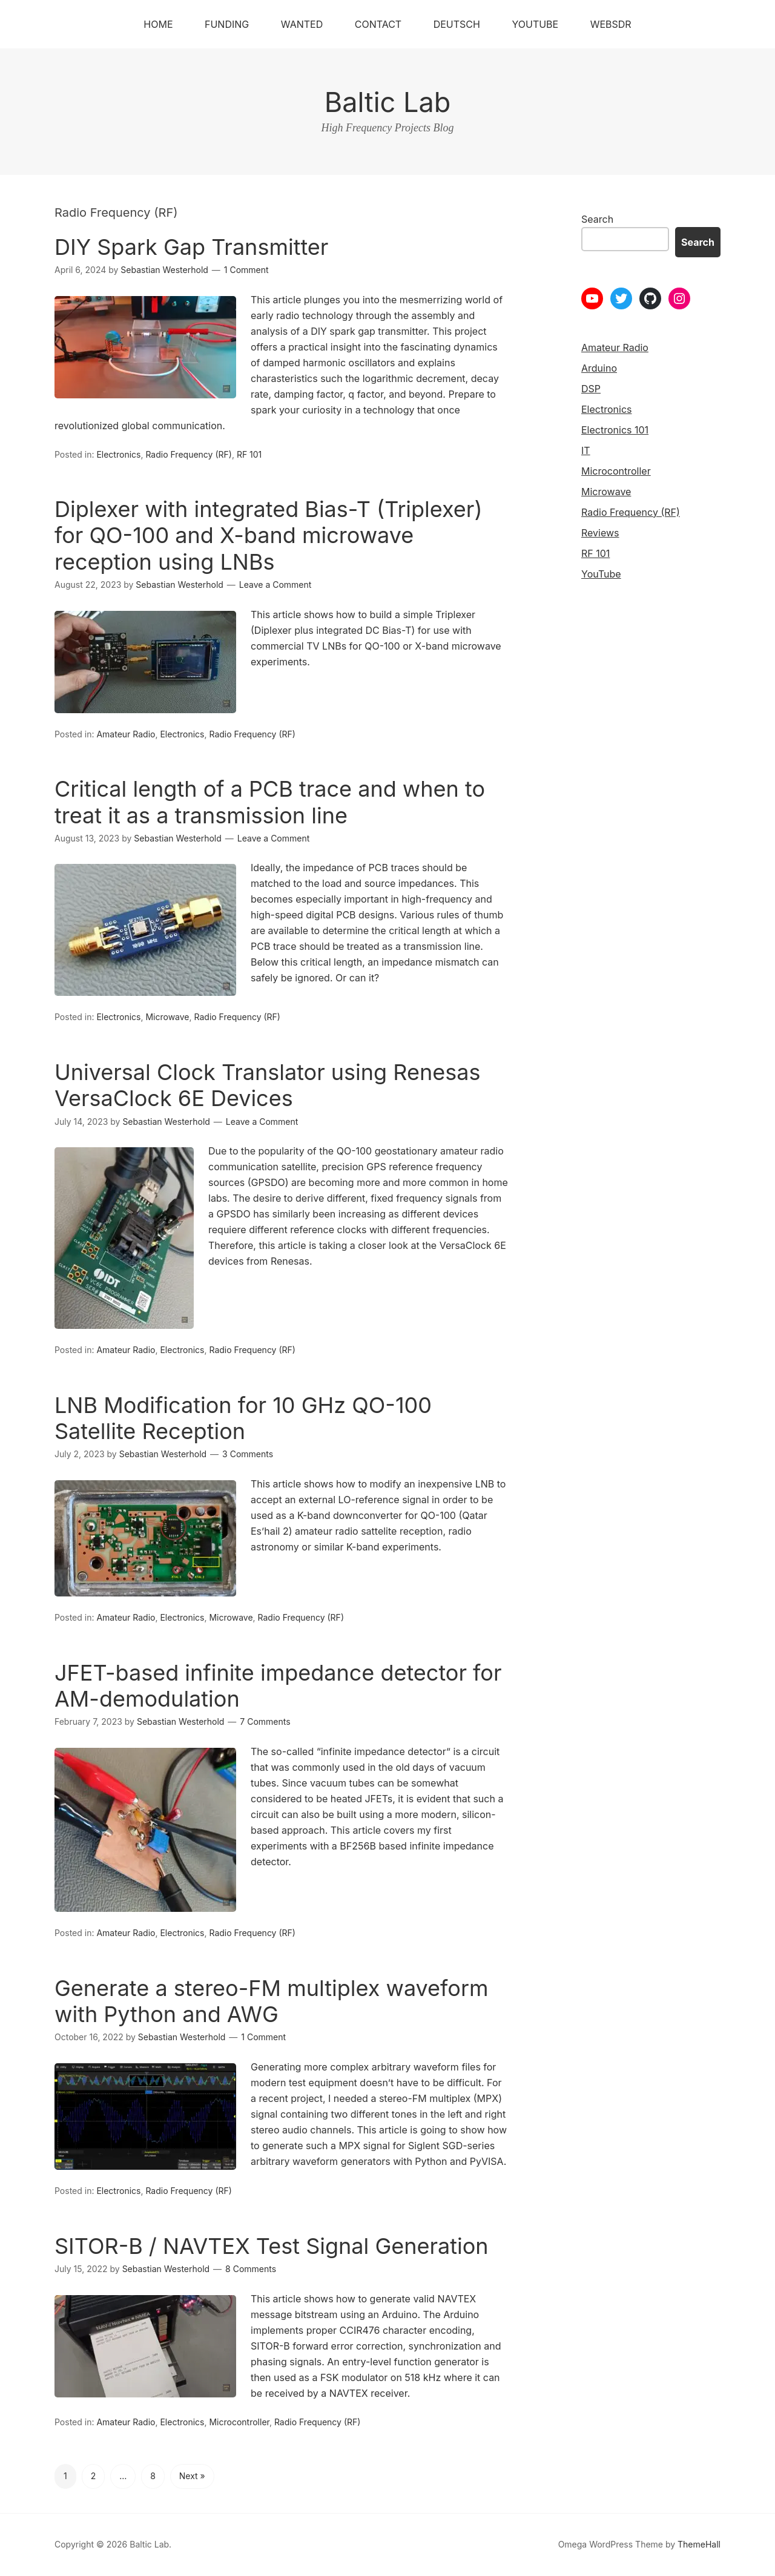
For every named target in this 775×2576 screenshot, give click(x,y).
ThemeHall (699, 2544)
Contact (378, 24)
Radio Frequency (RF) (188, 454)
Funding (227, 24)
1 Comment (246, 270)
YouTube (535, 24)
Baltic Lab (388, 102)
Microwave (167, 1017)
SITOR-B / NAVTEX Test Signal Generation (271, 2246)
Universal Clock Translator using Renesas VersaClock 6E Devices (267, 1085)
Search (597, 219)
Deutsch (457, 24)
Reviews (600, 533)
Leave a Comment (275, 584)
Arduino (599, 368)
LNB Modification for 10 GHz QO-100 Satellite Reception (243, 1418)
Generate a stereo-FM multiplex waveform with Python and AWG (271, 2001)
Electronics (118, 454)
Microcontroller (239, 2422)
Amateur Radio (125, 734)
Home (158, 24)
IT (585, 450)
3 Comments (247, 1454)
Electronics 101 (614, 430)
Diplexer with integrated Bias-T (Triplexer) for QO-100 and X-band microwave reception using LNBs (268, 535)
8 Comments (250, 2269)
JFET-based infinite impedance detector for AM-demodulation (278, 1685)
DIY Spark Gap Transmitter (191, 247)
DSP (591, 389)
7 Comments (265, 1721)
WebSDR (611, 24)
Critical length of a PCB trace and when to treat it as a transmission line (269, 802)
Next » (192, 2476)
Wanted (302, 24)
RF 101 (249, 454)
